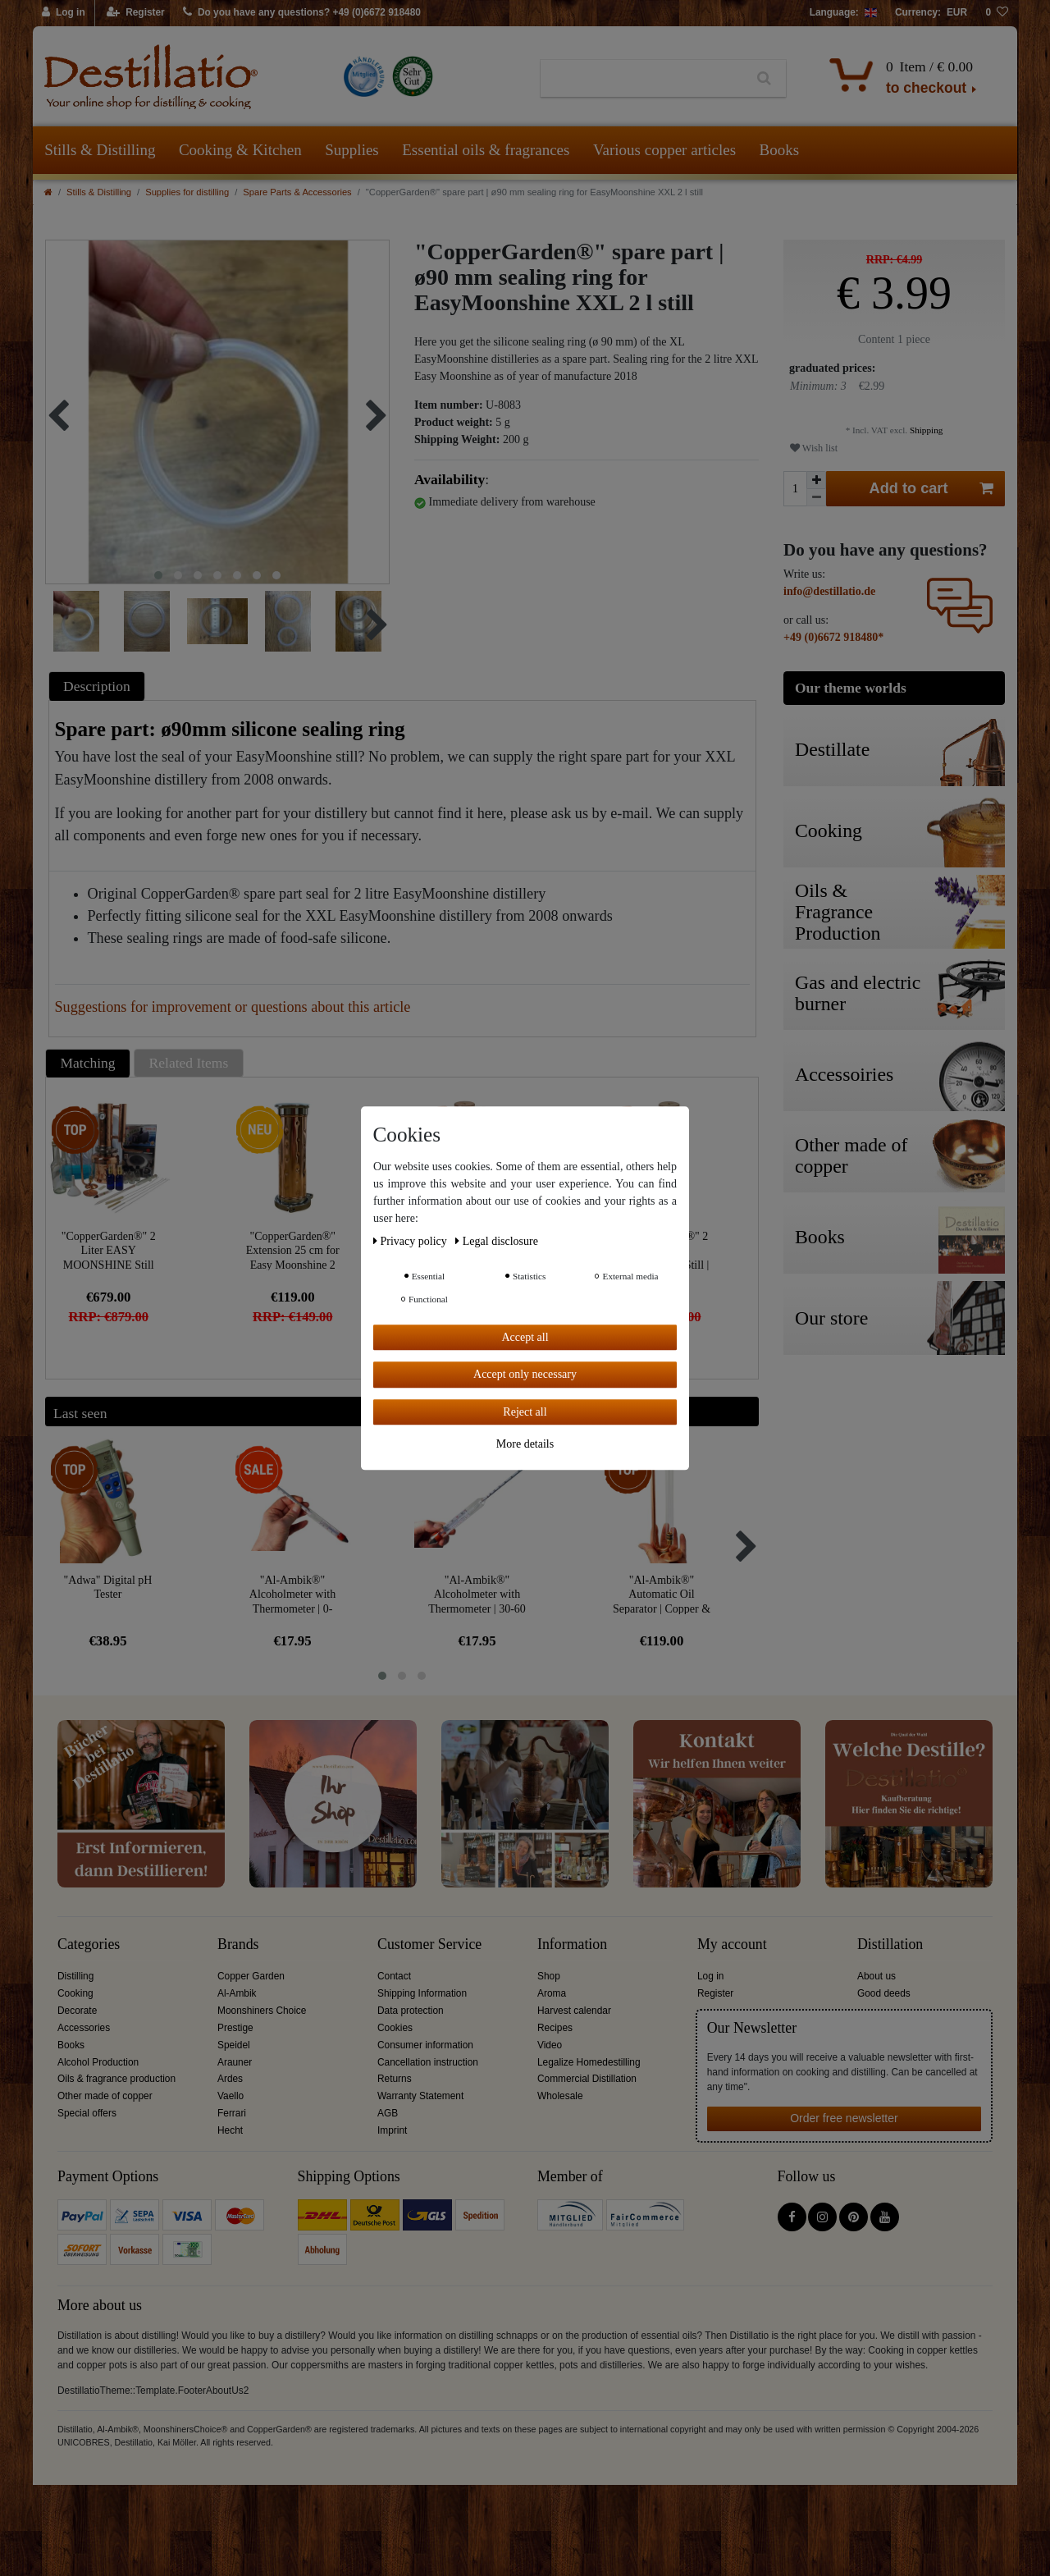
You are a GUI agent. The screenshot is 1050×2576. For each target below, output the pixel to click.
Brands (238, 1944)
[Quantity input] (794, 488)
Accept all (524, 1337)
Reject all (524, 1412)
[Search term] (642, 79)
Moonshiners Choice (261, 2010)
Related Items (189, 1063)
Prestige (235, 2028)
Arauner (234, 2062)
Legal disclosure (496, 1241)
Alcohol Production (98, 2062)
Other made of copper (105, 2096)
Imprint (392, 2130)
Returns (394, 2078)
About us (876, 1976)
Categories (88, 1944)
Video (549, 2045)
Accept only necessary (525, 1374)
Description (96, 686)
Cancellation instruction (427, 2062)
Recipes (555, 2028)
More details (525, 1444)
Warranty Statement (420, 2096)
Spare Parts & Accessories (297, 192)
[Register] (136, 13)
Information (572, 1944)
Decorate (77, 2010)
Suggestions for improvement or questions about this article (233, 1007)
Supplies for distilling (187, 192)
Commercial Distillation (587, 2078)
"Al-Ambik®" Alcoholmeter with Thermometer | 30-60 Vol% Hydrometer (477, 1594)
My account (732, 1944)
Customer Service (429, 1944)
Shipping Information (422, 1993)
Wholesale (560, 2096)
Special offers (86, 2113)
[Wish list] (996, 13)
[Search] (764, 79)
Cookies (395, 2028)
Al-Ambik (237, 1993)
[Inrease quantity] (816, 480)
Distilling (75, 1976)
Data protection (410, 2010)
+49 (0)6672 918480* (833, 637)
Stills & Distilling (99, 149)
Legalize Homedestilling (589, 2062)
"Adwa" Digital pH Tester (108, 1587)
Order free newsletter (844, 2118)
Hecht (230, 2130)
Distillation (890, 1944)
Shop (548, 1976)
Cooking (75, 1993)
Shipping (925, 430)
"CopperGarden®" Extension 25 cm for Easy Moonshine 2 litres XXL (293, 1250)
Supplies (351, 149)
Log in (710, 1976)
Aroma (551, 1993)
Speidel (233, 2045)
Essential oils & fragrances (485, 149)
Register (715, 1993)
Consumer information (425, 2045)
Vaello (230, 2096)
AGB (387, 2113)
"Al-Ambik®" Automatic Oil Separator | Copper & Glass (661, 1594)
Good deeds (884, 1993)
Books (780, 149)
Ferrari (231, 2113)
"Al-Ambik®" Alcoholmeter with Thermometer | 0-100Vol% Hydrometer (292, 1594)
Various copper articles (664, 149)
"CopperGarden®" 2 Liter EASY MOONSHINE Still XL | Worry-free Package (109, 1250)
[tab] (99, 685)
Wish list (814, 448)
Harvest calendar (574, 2010)
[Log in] (64, 13)
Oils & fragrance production (116, 2078)
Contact (394, 1976)
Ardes (230, 2078)
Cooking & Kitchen (240, 149)
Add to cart (932, 488)
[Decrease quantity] (816, 497)
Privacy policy (411, 1241)
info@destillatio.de (829, 591)
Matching (88, 1063)
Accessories (83, 2028)
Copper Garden (251, 1976)
